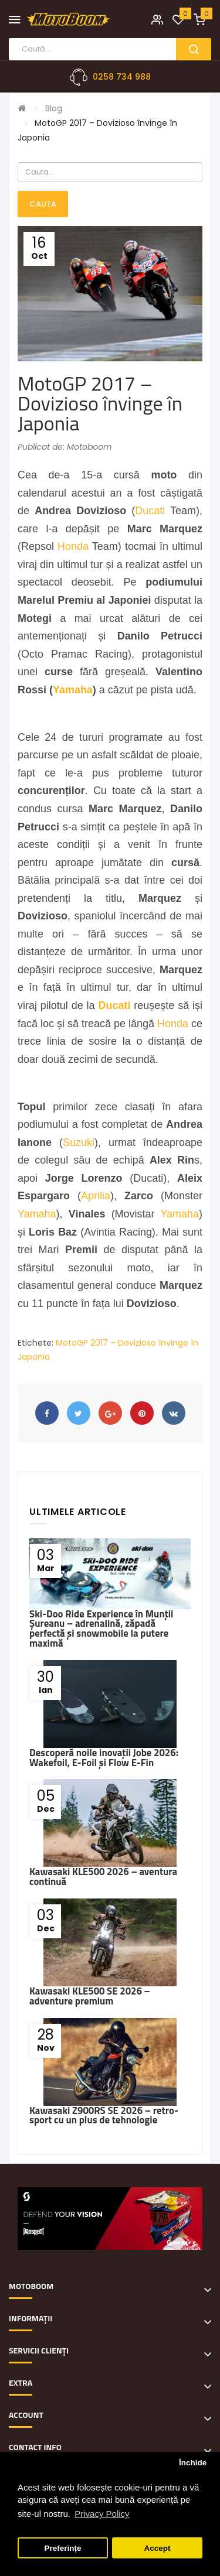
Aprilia (95, 1196)
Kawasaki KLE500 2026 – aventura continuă (103, 1876)
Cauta (42, 204)
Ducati (150, 510)
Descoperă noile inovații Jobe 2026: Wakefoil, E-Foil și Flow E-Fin (103, 1757)
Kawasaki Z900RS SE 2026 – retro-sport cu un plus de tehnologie (103, 2115)
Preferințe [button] (63, 2548)
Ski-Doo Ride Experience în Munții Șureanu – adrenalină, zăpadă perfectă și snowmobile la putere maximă (101, 1628)
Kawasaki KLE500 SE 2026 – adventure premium (89, 1996)
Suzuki (78, 1142)
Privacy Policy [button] (102, 2514)
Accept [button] (157, 2548)
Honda (73, 546)
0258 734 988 (122, 77)
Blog (53, 108)
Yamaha (73, 690)
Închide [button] (193, 2462)
